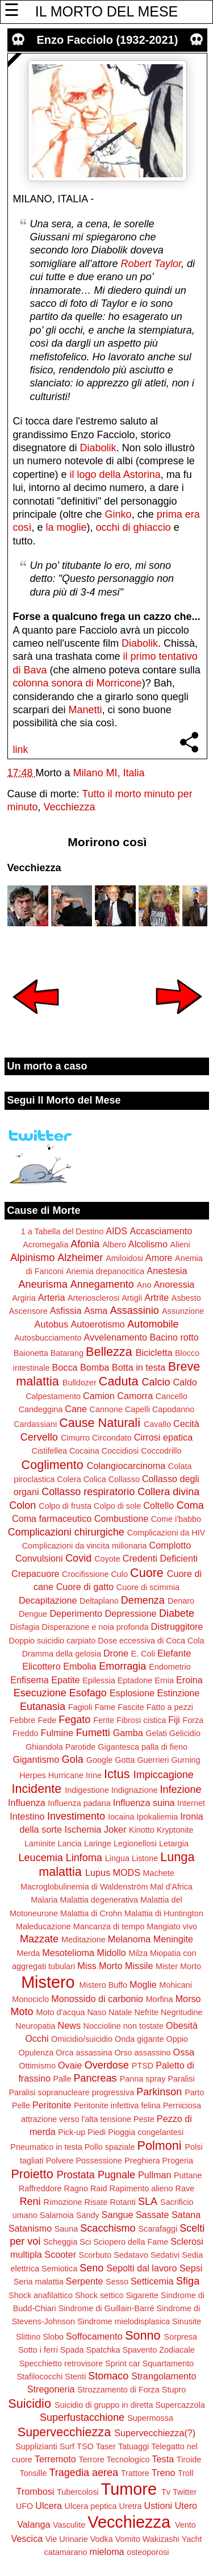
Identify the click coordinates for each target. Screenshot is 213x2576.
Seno (91, 2268)
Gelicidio (185, 1733)
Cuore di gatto (85, 1587)
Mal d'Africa (171, 1886)
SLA (147, 2201)
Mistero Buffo (104, 1985)
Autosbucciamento (47, 1337)
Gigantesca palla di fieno (142, 1746)
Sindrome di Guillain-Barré (106, 2308)
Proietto (32, 2174)
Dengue (33, 1613)
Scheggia (60, 2241)
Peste (143, 2119)
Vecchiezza (69, 807)
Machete (158, 1873)
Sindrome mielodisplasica (123, 2321)
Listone (145, 1858)
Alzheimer (80, 1257)
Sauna (66, 2228)
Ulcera (48, 2505)
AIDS (116, 1231)
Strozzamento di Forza (118, 2389)
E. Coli (142, 1653)
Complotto (170, 1545)
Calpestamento (53, 1396)
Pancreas (95, 2078)
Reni (30, 2201)
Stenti (75, 2376)
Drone (115, 1653)
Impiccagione (163, 1774)
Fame (104, 1707)
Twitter (185, 2491)
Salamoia (57, 2215)
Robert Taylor (151, 263)
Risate (96, 2202)
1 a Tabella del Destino (62, 1231)
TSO (85, 2446)
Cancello (171, 1396)
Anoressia (173, 1284)
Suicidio (29, 2403)
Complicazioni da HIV (166, 1532)
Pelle (21, 2105)
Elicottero (41, 1666)
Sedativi (165, 2254)
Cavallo (157, 1424)
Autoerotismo (97, 1324)
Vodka (101, 2539)
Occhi (36, 2038)
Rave (185, 2188)
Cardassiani (35, 1424)
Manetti (85, 709)
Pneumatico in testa (46, 2146)
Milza (138, 1953)
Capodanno (173, 1409)
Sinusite (186, 2321)
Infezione (180, 1789)
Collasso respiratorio (88, 1491)
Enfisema (29, 1680)
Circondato (112, 1437)
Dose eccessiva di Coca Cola (151, 1640)
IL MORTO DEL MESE (106, 11)
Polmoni (159, 2145)
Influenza (26, 1802)
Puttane (188, 2175)
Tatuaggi (133, 2446)
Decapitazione (48, 1600)
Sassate (152, 2214)
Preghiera (142, 2160)
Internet (191, 1803)
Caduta (119, 1381)
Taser (106, 2446)
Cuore (147, 1573)
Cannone (105, 1409)
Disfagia (25, 1627)
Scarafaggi (157, 2228)
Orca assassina (84, 2052)
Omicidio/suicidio (81, 2039)
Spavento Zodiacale (159, 2349)
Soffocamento (94, 2336)
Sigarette (142, 2295)
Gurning (185, 1760)
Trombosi (35, 2491)
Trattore (135, 2473)
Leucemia (41, 1857)
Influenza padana (79, 1803)
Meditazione (83, 1939)
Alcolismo (148, 1244)
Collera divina (168, 1491)
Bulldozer (79, 1382)
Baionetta (31, 1353)
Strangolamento (163, 2376)
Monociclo (30, 1999)
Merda (28, 1953)
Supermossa (150, 2418)
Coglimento (52, 1465)
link (20, 749)
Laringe (97, 1843)
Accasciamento (161, 1231)
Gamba (128, 1733)
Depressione (131, 1613)
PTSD (142, 2065)
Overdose (107, 2065)
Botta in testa (139, 1367)
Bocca (65, 1367)
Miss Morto (99, 1966)
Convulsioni (39, 1558)
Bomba (94, 1367)
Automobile (152, 1324)
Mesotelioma (68, 1952)
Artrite (156, 1297)
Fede (46, 1720)
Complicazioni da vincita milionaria (84, 1545)
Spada (72, 2349)
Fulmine (57, 1733)
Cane (76, 1409)
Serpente (84, 2281)
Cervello (39, 1437)
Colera (69, 1479)
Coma (190, 1505)
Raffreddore (40, 2188)
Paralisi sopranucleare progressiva (71, 2092)
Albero (114, 1244)
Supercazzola (180, 2404)
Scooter (60, 2254)
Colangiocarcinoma (126, 1465)
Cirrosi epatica (163, 1437)
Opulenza (36, 2052)
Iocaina (121, 1816)
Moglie (143, 1984)
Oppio (176, 2039)
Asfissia (66, 1310)
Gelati (156, 1733)
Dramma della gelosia (61, 1653)
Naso (96, 2012)
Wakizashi (161, 2539)
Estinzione (178, 1693)
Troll (185, 2473)
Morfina (159, 1999)
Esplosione (132, 1693)
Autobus (51, 1324)
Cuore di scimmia (147, 1587)
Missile (139, 1966)
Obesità (182, 2025)
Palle (62, 2078)
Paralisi (181, 2078)
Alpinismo (32, 1257)
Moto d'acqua (60, 2012)
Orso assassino (142, 2052)
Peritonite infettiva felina (117, 2105)
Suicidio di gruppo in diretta (104, 2404)
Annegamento (102, 1284)
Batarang (67, 1353)
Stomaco (108, 2376)
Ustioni (158, 2505)
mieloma (106, 2551)
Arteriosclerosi (93, 1297)
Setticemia (152, 2281)
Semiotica (59, 2268)
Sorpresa (180, 2336)
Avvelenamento (115, 1337)
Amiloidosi (124, 1258)
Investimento (76, 1816)
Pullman (154, 2175)
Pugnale (116, 2174)
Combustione (121, 1518)
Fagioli (80, 1707)
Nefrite (146, 2012)
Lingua (117, 1858)
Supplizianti (36, 2446)
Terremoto (55, 2459)
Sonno (142, 2335)
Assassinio (134, 1310)
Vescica (27, 2538)
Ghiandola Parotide (60, 1746)
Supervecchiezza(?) (154, 2433)
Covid (78, 1558)
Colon (22, 1505)
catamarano (65, 2552)
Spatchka (103, 2349)
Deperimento (75, 1613)
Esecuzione (40, 1693)
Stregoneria (51, 2389)
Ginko (118, 514)
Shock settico (99, 2295)
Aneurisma (43, 1284)
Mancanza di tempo (109, 1926)
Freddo (25, 1733)
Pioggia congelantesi (145, 2132)
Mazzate (39, 1939)
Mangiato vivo (172, 1926)
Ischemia (83, 1829)
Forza (192, 1720)
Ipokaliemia (157, 1816)
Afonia (84, 1244)
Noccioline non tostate (123, 2025)
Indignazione (134, 1790)
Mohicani (175, 1985)
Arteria (51, 1297)
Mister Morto (178, 1966)
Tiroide (189, 2459)
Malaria (44, 1899)
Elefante (174, 1653)
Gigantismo (35, 1759)
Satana (186, 2214)
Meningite (173, 1939)
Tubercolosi (78, 2491)
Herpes (32, 1775)
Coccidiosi (120, 1450)
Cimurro (75, 1437)
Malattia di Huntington (163, 1913)
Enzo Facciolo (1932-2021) (107, 40)
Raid (98, 2188)
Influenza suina (144, 1802)
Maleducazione (43, 1926)
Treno (164, 2472)
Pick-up (71, 2132)
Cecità (186, 1423)
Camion (99, 1396)
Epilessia (98, 1680)
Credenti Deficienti (160, 1558)
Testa (163, 2459)
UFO (24, 2506)
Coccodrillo (161, 1450)
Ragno (76, 2188)
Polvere (60, 2160)
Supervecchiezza (64, 2432)
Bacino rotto (173, 1337)
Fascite (131, 1707)
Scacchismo (107, 2228)
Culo (119, 1574)
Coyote (107, 1558)
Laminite (39, 1843)
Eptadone (135, 1680)
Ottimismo (37, 2065)
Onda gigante (139, 2039)
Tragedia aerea (83, 2472)
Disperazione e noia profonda (95, 1627)
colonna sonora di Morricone (77, 683)
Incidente (37, 1789)
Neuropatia (35, 2025)
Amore (159, 1257)
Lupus (97, 1872)
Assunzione (183, 1311)
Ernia (164, 1680)
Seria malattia (39, 2281)
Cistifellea (49, 1450)
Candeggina (41, 1409)
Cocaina (84, 1450)
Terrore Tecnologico (113, 2459)
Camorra (135, 1396)
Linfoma (84, 1857)
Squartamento (168, 2363)
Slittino (28, 2336)
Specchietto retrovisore (61, 2363)
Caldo (185, 1382)
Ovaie (70, 2065)
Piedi (96, 2132)
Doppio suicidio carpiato (52, 1640)
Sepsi (191, 2268)
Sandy (87, 2215)
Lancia (69, 1843)
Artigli (132, 1297)
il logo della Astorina (115, 474)
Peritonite (51, 2105)
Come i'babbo (176, 1519)
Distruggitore (177, 1626)
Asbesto (186, 1297)
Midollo (111, 1952)
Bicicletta (154, 1352)
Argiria (24, 1297)
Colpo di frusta (65, 1505)
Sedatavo (131, 2254)
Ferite (103, 1720)
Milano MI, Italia (109, 773)
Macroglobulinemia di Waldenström (84, 1886)
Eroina (189, 1680)
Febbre (23, 1720)
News (69, 2025)
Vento (185, 2524)
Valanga (33, 2524)
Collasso (124, 1479)
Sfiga (187, 2281)
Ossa (184, 2052)
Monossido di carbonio (97, 1999)
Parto (194, 2092)
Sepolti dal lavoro (141, 2268)
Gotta (125, 1760)
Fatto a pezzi (170, 1707)
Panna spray (143, 2078)
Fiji (174, 1719)
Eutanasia (42, 1706)
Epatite (65, 1680)
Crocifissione (85, 1574)
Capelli (137, 1409)
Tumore (129, 2489)
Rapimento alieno (141, 2188)
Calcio (155, 1382)
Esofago (88, 1693)
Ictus (117, 1774)
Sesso (117, 2281)
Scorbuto (95, 2254)
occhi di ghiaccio (133, 527)
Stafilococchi (40, 2376)
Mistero (47, 1982)
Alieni (180, 1244)
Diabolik (98, 447)
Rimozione (63, 2202)
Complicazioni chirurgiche (66, 1532)
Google (99, 1760)
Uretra (130, 2506)
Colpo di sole (117, 1505)
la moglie (66, 527)
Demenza (143, 1600)
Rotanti (123, 2202)
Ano (144, 1284)
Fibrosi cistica (141, 1720)
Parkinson (159, 2092)
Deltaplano (99, 1600)
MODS (126, 1872)
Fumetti (93, 1732)
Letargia (174, 1843)
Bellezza (109, 1352)
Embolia (79, 1666)
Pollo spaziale (110, 2146)
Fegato (74, 1719)
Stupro (174, 2389)
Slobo (53, 2336)
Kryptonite (175, 1829)
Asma (95, 1310)
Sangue (117, 2214)
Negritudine (182, 2012)
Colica (94, 1479)
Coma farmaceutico (51, 1518)
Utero (186, 2505)
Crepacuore (35, 1573)
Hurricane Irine (75, 1775)
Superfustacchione (82, 2417)
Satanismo (30, 2228)
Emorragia (122, 1666)
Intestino (27, 1816)
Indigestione (87, 1790)
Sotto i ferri (38, 2349)
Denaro (181, 1600)
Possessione (99, 2160)
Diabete (176, 1613)
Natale (120, 2012)
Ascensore (28, 1311)
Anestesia (167, 1271)
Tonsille (33, 2473)
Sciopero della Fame (130, 2241)
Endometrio (170, 1666)
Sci (85, 2241)
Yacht (192, 2539)
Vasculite (69, 2524)
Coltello (158, 1505)
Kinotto (141, 1829)
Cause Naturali (99, 1423)
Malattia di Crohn (91, 1913)
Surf (67, 2446)
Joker (115, 1829)
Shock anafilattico (41, 2295)
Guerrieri (153, 1760)
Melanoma (129, 1939)
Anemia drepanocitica (105, 1271)
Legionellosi (135, 1843)
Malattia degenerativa (99, 1899)
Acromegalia (45, 1244)
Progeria (177, 2160)
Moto (21, 2011)
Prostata (76, 2174)
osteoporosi (148, 2552)
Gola (72, 1759)
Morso (188, 1999)
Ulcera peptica (91, 2506)
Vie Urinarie (66, 2539)
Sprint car (122, 2363)
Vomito (127, 2539)
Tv (165, 2491)
